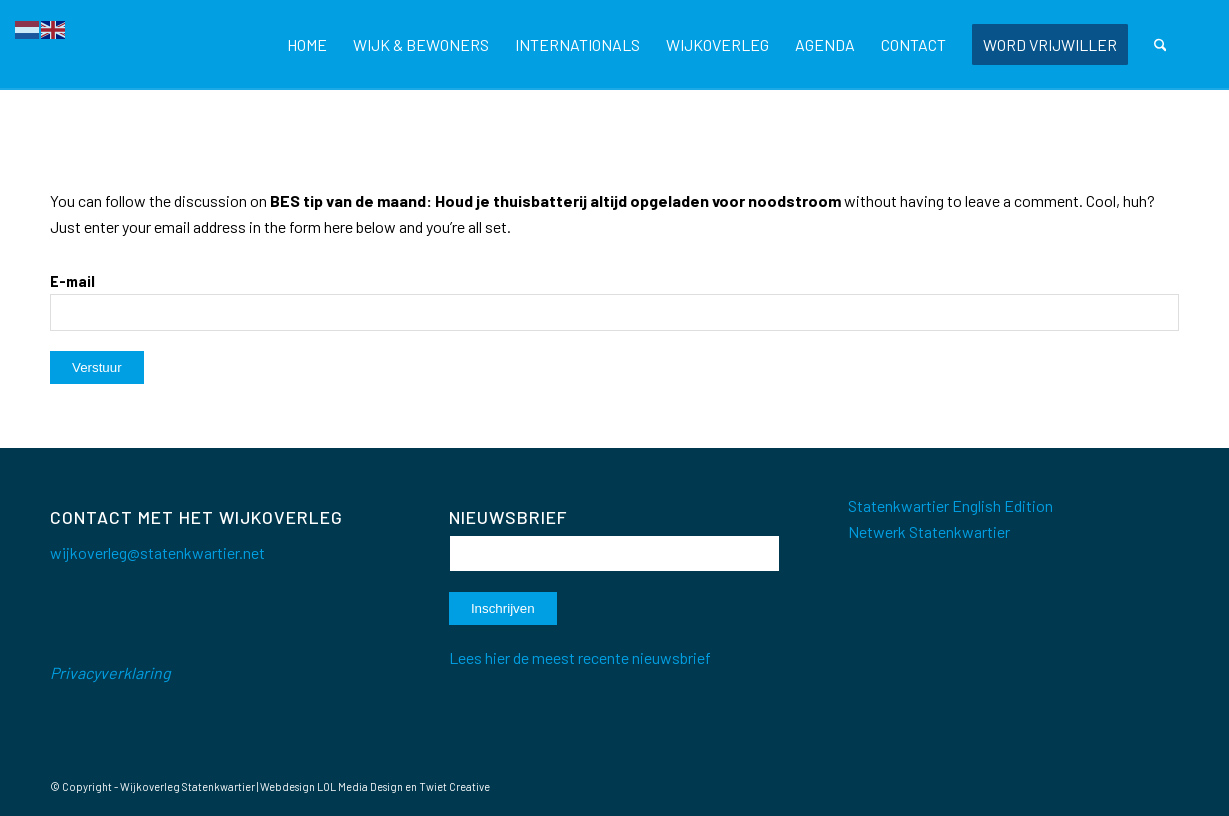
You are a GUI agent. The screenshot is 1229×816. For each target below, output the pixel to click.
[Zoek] (1160, 45)
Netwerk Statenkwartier (929, 531)
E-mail (72, 281)
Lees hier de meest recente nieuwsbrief (580, 657)
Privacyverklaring (110, 672)
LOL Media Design (360, 786)
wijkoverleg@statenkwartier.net (157, 552)
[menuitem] (307, 45)
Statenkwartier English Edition (950, 505)
